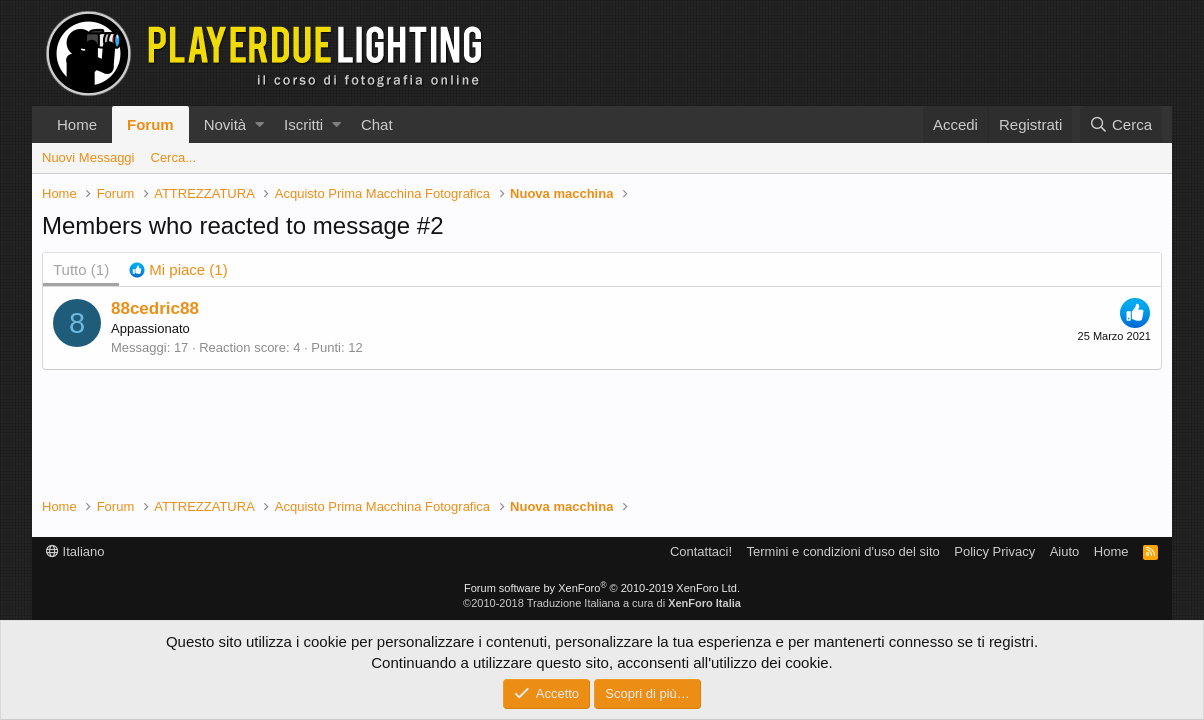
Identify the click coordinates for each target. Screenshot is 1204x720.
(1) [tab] (81, 269)
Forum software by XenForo (602, 588)
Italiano (75, 551)
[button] (259, 124)
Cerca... (174, 157)
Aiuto (1065, 551)
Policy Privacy (994, 551)
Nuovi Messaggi (88, 157)
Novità (225, 124)
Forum (150, 124)
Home (77, 124)
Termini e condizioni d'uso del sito (843, 551)
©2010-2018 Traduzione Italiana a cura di (602, 603)
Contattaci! (701, 551)
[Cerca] (1121, 124)
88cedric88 (155, 308)
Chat (377, 124)
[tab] (178, 269)
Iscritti (303, 124)
